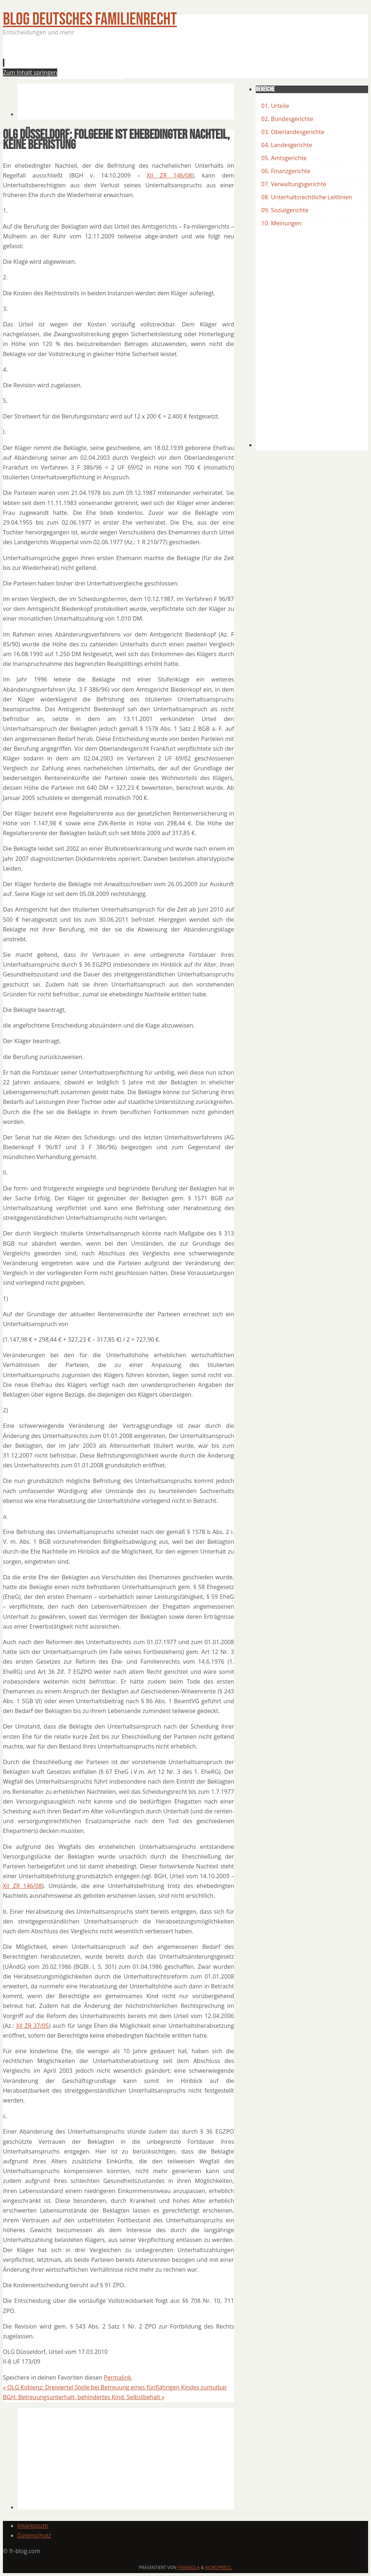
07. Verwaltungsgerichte (293, 184)
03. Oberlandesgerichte (292, 132)
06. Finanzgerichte (285, 171)
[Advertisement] (149, 59)
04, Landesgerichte (286, 145)
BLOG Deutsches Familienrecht (90, 19)
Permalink (117, 2377)
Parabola (189, 2567)
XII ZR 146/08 (169, 175)
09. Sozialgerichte (284, 210)
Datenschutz (34, 2535)
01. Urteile (275, 106)
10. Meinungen (281, 223)
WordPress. (218, 2567)
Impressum (32, 2526)
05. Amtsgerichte (284, 158)
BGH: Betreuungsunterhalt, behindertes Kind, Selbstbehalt (83, 2397)
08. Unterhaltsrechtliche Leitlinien (306, 197)
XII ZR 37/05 (32, 2026)
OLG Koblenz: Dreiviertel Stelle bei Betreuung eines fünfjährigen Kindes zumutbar (115, 2387)
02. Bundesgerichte (287, 119)
